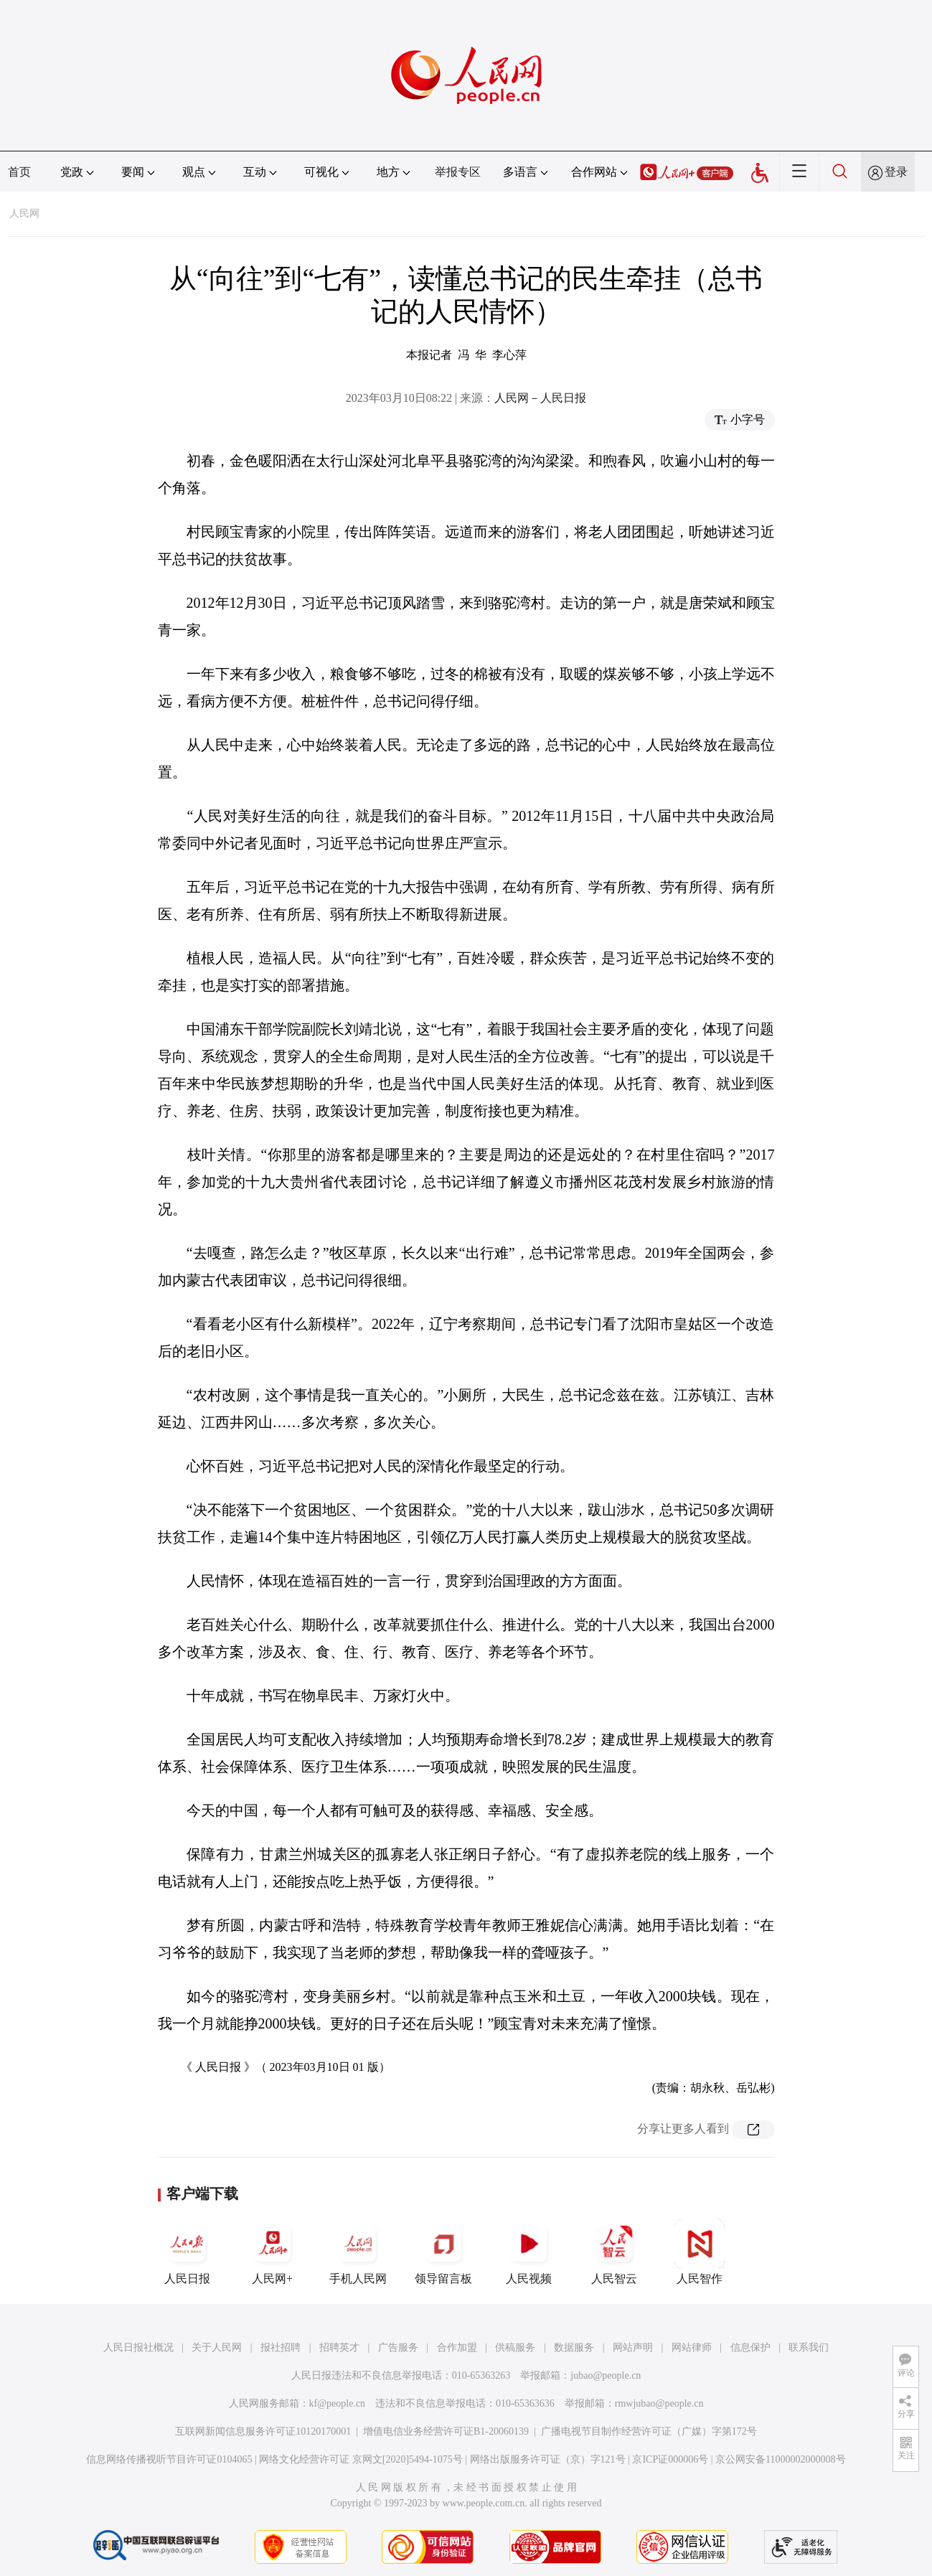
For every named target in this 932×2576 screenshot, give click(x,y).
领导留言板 (443, 2252)
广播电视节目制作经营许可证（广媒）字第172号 (649, 2431)
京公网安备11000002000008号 (780, 2459)
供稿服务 (515, 2347)
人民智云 (614, 2252)
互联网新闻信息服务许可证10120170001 (263, 2431)
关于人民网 (217, 2347)
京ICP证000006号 (670, 2459)
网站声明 (633, 2347)
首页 (19, 172)
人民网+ (273, 2252)
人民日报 (187, 2252)
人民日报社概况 (138, 2347)
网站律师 (692, 2347)
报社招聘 (280, 2347)
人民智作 (699, 2252)
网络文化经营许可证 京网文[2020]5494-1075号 (361, 2459)
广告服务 (398, 2347)
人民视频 (529, 2252)
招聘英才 (339, 2347)
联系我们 (809, 2347)
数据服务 (574, 2347)
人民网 (24, 213)
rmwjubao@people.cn (659, 2403)
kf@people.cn (337, 2403)
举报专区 (458, 172)
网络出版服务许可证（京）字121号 (548, 2459)
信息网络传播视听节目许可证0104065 (169, 2459)
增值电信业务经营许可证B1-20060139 (446, 2431)
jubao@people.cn (605, 2375)
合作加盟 (457, 2347)
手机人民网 (358, 2252)
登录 (896, 172)
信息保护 (750, 2347)
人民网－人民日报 (540, 398)
